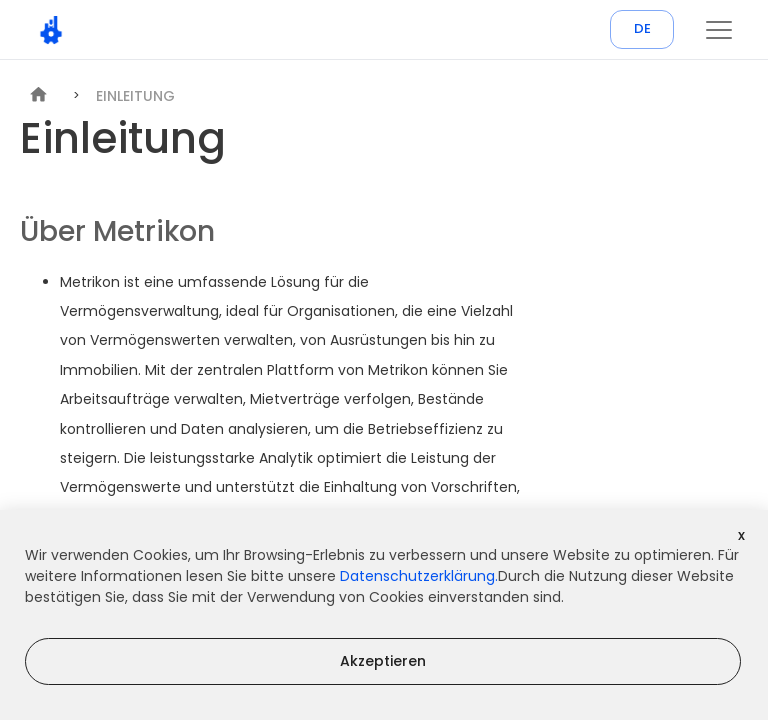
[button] (719, 30)
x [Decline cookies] (741, 535)
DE (642, 29)
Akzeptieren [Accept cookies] (383, 661)
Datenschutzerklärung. (419, 576)
